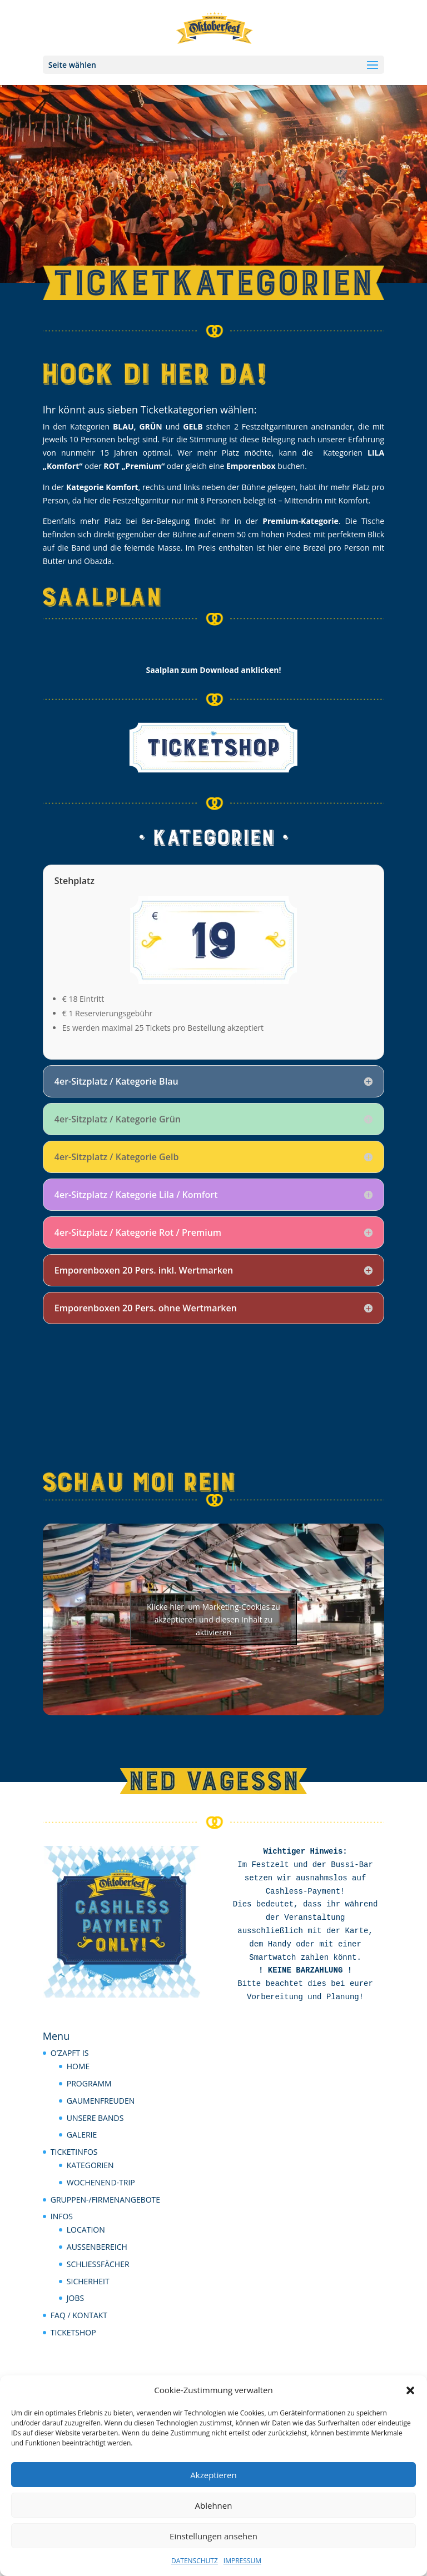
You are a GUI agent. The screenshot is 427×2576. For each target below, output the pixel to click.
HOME (78, 2066)
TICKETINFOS (74, 2151)
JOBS (75, 2298)
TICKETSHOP (73, 2332)
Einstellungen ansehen (213, 2536)
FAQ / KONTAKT (79, 2315)
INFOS (62, 2216)
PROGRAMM (89, 2083)
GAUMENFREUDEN (101, 2100)
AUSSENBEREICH (97, 2246)
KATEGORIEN (90, 2165)
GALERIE (82, 2134)
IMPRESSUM (242, 2560)
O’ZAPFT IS (70, 2053)
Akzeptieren (213, 2474)
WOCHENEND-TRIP (101, 2182)
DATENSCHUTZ (194, 2560)
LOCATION (86, 2229)
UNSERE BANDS (95, 2118)
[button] (410, 2390)
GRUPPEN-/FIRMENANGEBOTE (105, 2199)
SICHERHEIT (88, 2281)
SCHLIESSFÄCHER (98, 2264)
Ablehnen (213, 2505)
